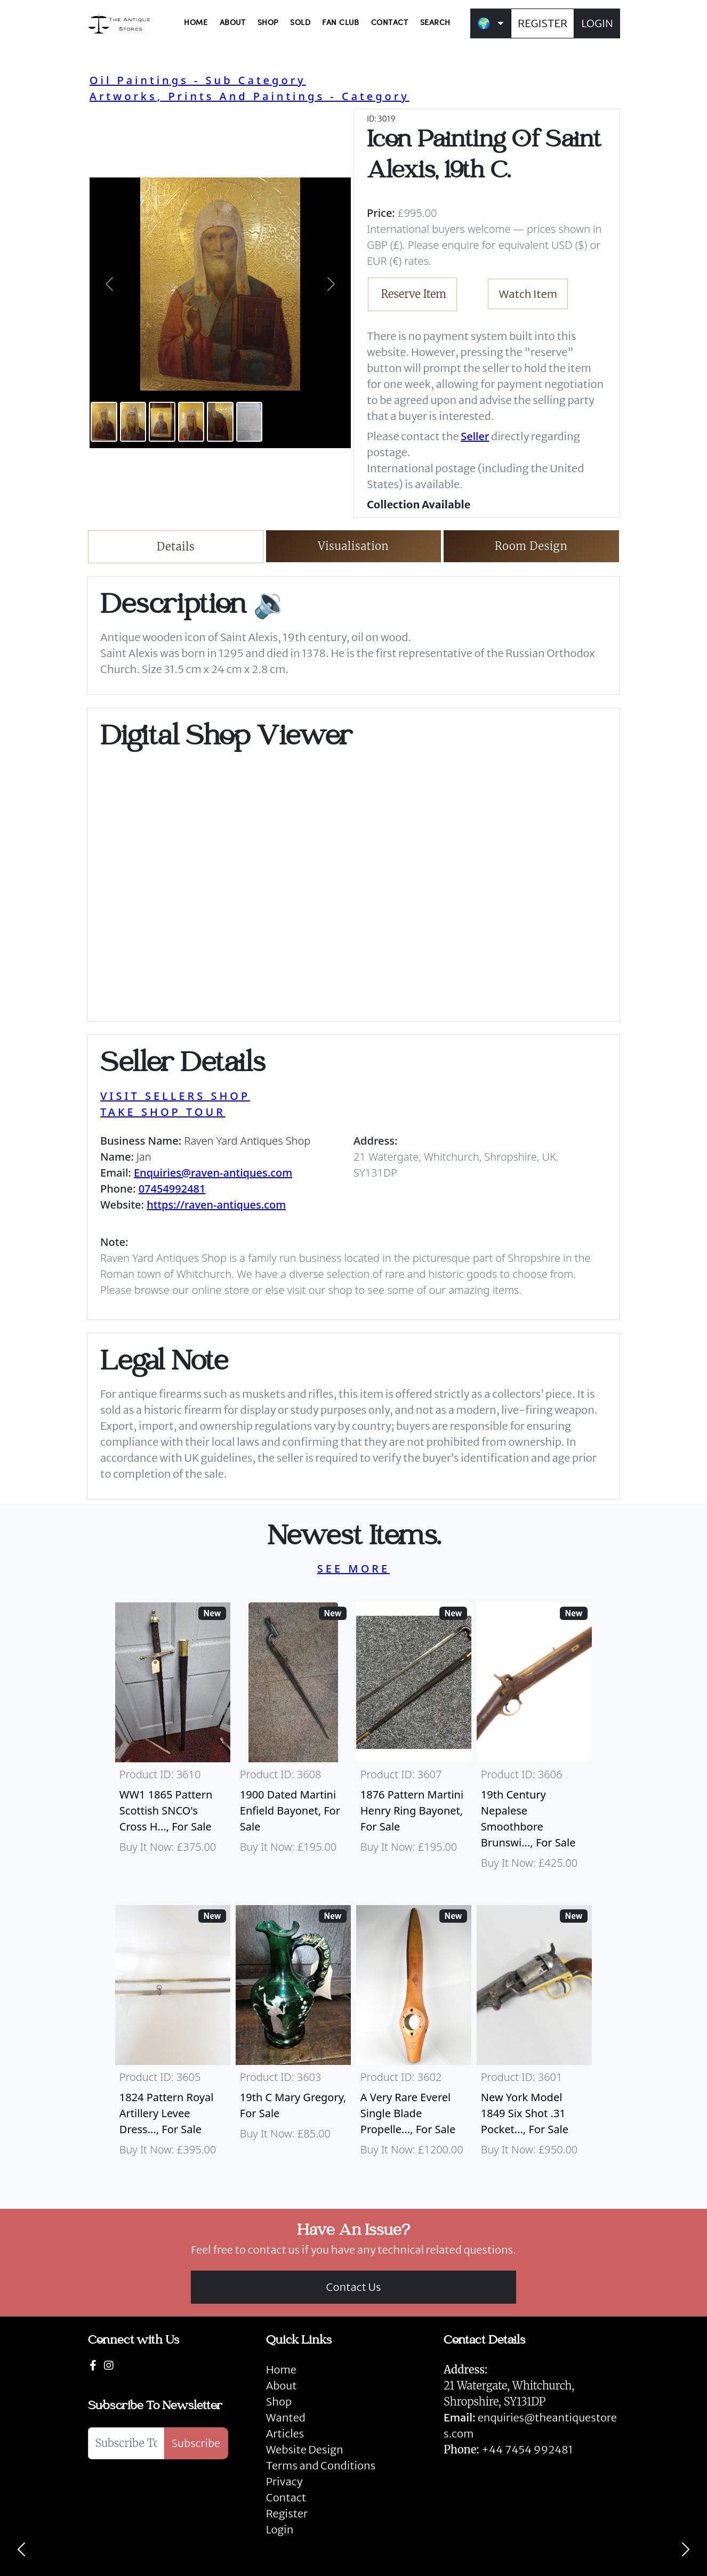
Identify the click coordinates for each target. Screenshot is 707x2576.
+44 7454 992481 (527, 2449)
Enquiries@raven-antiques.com (213, 1172)
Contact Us (353, 2287)
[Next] (686, 2549)
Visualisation (353, 546)
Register (287, 2513)
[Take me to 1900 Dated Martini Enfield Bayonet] (293, 1741)
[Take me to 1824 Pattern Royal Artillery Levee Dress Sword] (173, 2035)
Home (281, 2369)
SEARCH (435, 23)
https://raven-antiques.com (216, 1204)
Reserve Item (414, 294)
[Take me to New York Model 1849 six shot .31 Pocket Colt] (534, 2035)
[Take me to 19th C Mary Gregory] (293, 2035)
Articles (285, 2433)
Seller (475, 436)
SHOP (268, 23)
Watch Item (528, 294)
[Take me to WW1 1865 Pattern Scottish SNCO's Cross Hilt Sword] (173, 1741)
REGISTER (542, 23)
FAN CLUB (340, 23)
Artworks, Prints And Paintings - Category (249, 96)
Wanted (286, 2417)
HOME (195, 23)
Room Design (531, 546)
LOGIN (597, 23)
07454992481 (172, 1188)
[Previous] (21, 2549)
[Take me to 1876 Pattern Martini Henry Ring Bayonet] (414, 1741)
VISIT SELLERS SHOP (175, 1096)
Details (176, 546)
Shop (279, 2401)
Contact (286, 2497)
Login (280, 2529)
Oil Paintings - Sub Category (198, 80)
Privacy (284, 2481)
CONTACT (389, 23)
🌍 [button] (484, 23)
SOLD (300, 23)
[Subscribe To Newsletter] (126, 2443)
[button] (109, 284)
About (281, 2385)
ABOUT (233, 23)
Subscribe (196, 2443)
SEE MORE (353, 1568)
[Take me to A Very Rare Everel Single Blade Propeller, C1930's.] (414, 2035)
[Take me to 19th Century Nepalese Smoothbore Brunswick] (534, 1741)
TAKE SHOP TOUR (163, 1112)
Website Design (304, 2449)
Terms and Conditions (320, 2465)
